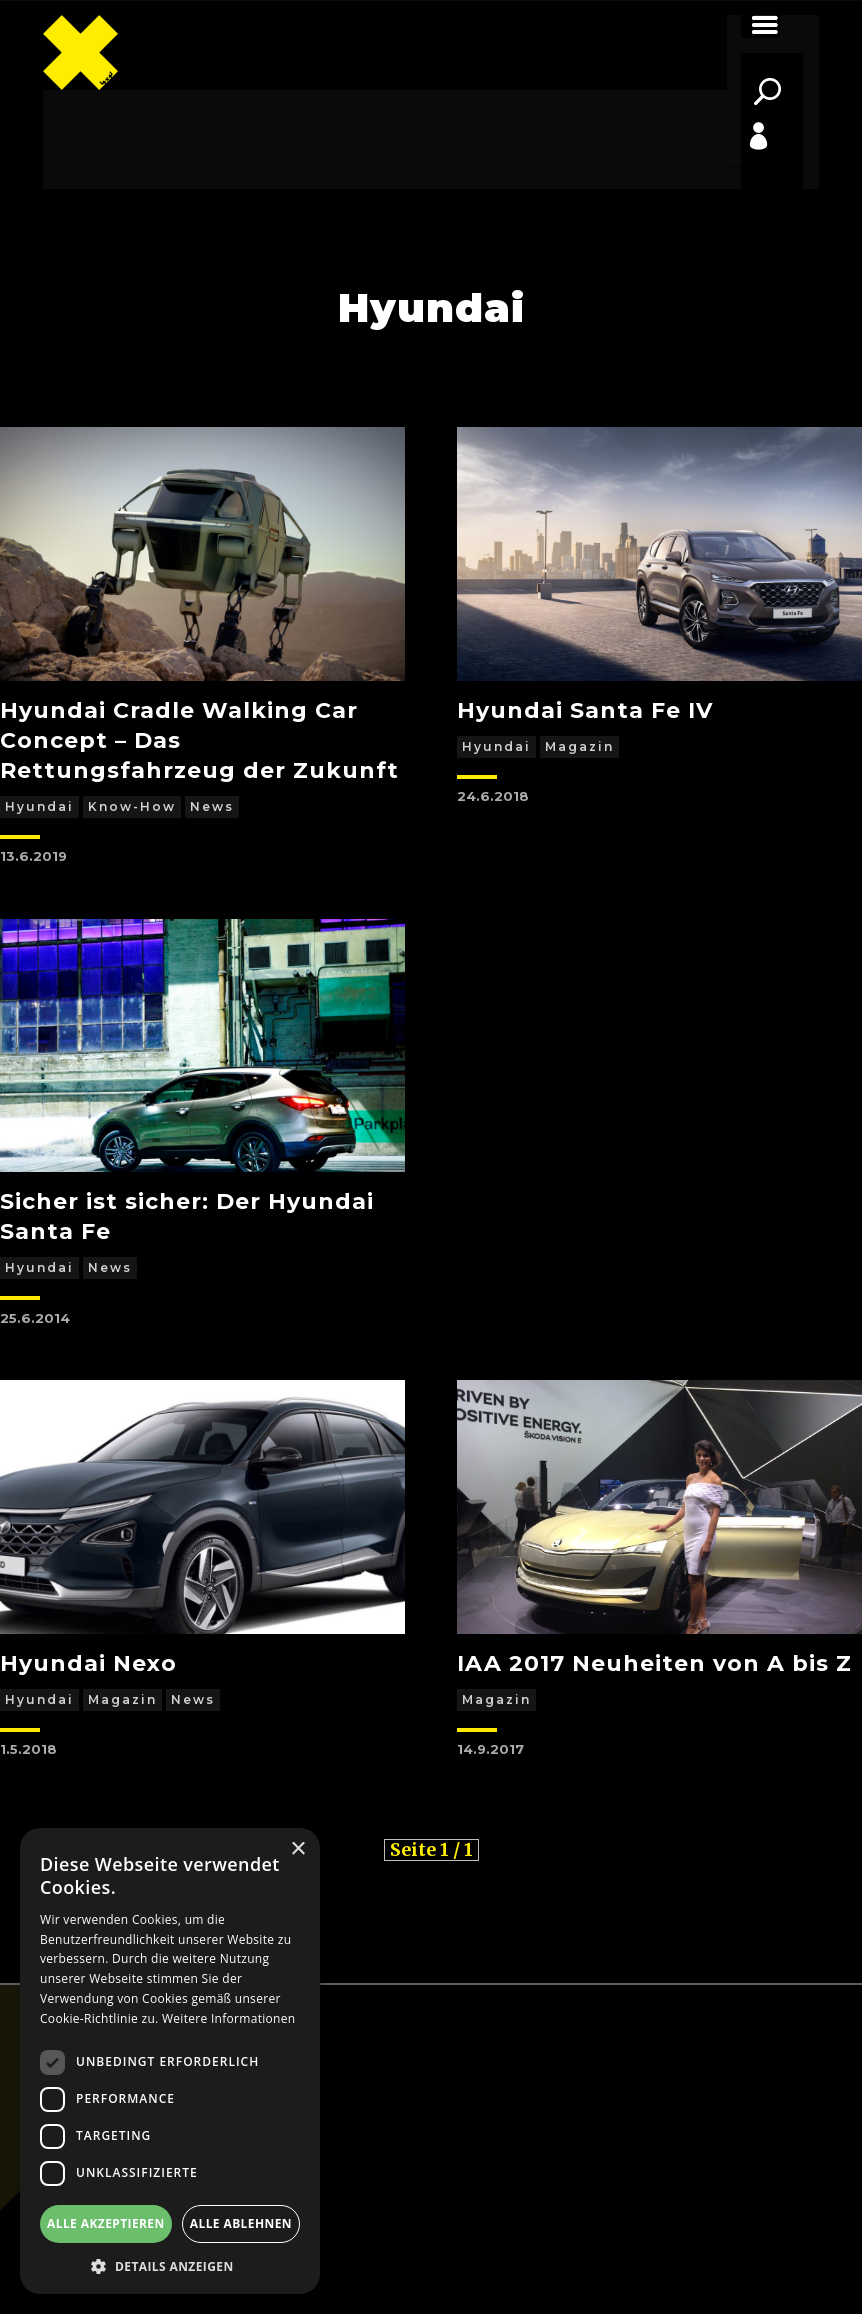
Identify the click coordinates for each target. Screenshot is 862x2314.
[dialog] (170, 2061)
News (212, 806)
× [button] (297, 1849)
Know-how (132, 806)
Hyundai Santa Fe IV (585, 710)
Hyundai (39, 806)
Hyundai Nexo (88, 1663)
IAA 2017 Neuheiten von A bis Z (654, 1663)
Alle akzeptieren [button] (106, 2223)
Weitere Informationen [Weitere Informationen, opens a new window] (229, 2018)
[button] (170, 2265)
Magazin (579, 746)
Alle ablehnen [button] (241, 2223)
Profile (736, 166)
